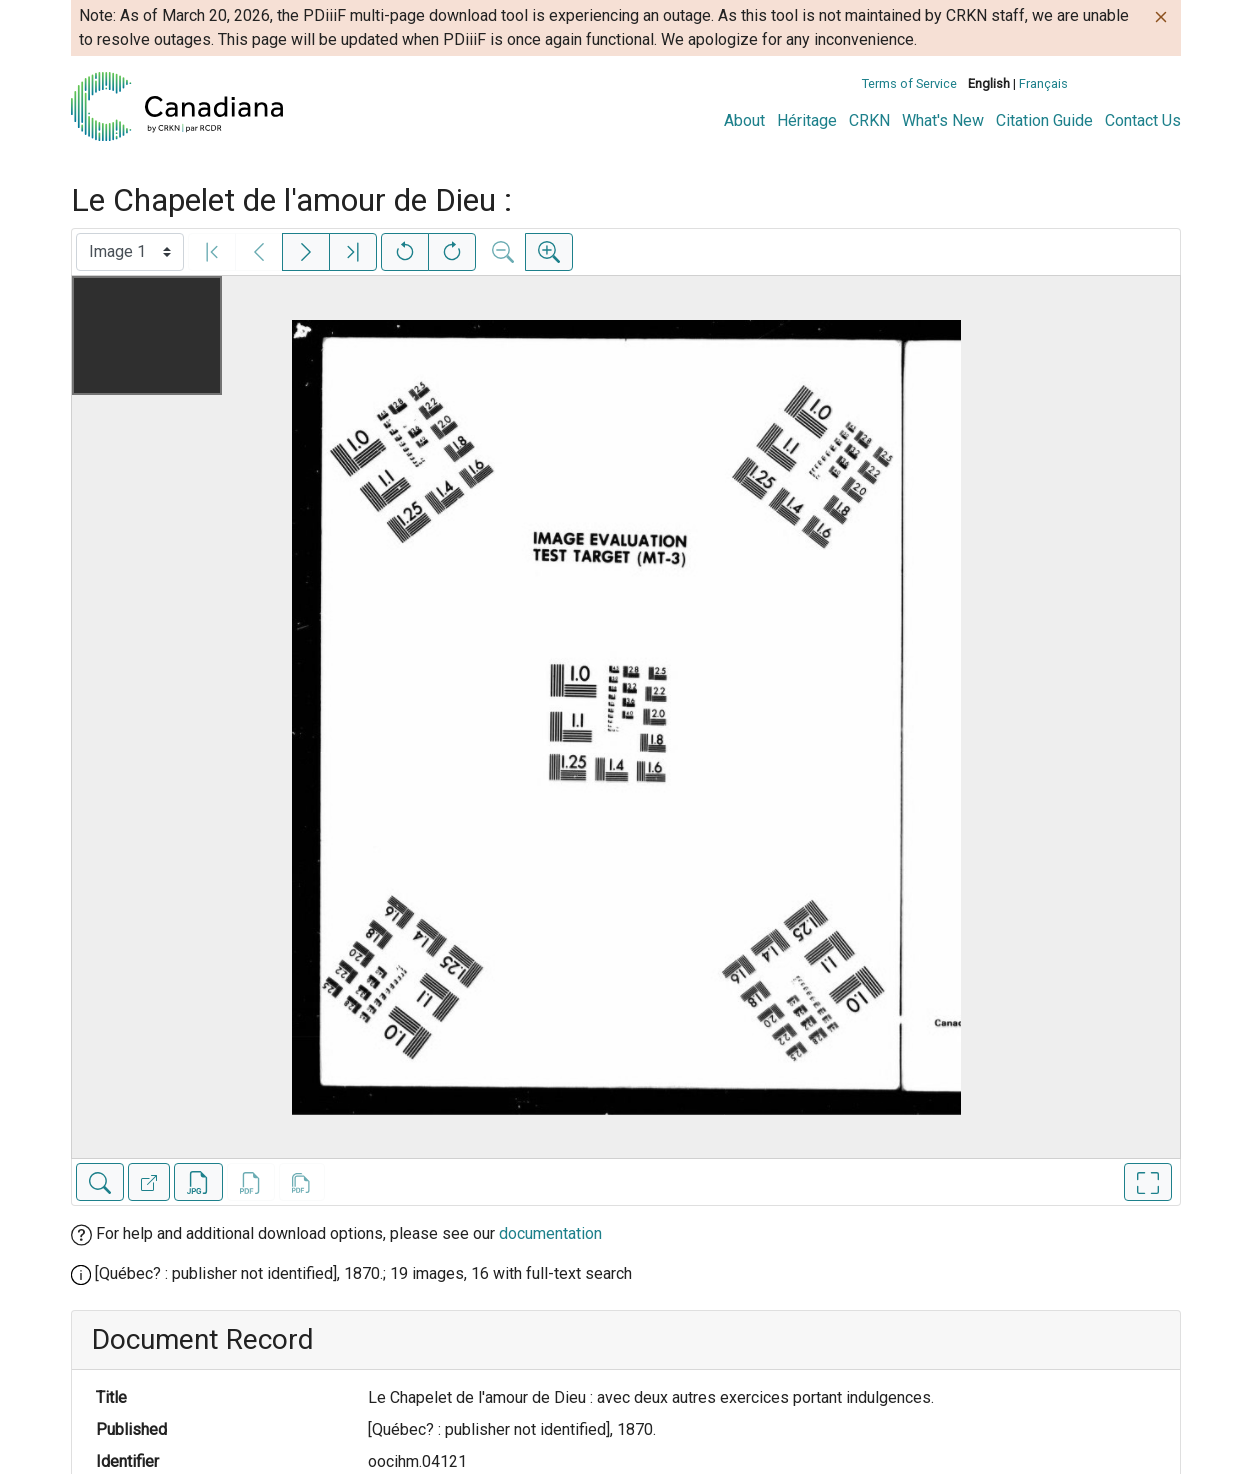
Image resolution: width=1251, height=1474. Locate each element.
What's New (943, 120)
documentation (550, 1233)
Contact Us (1143, 120)
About (744, 120)
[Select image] (130, 252)
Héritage (807, 120)
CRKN (869, 120)
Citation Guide (1044, 120)
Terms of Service (909, 83)
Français (1043, 83)
